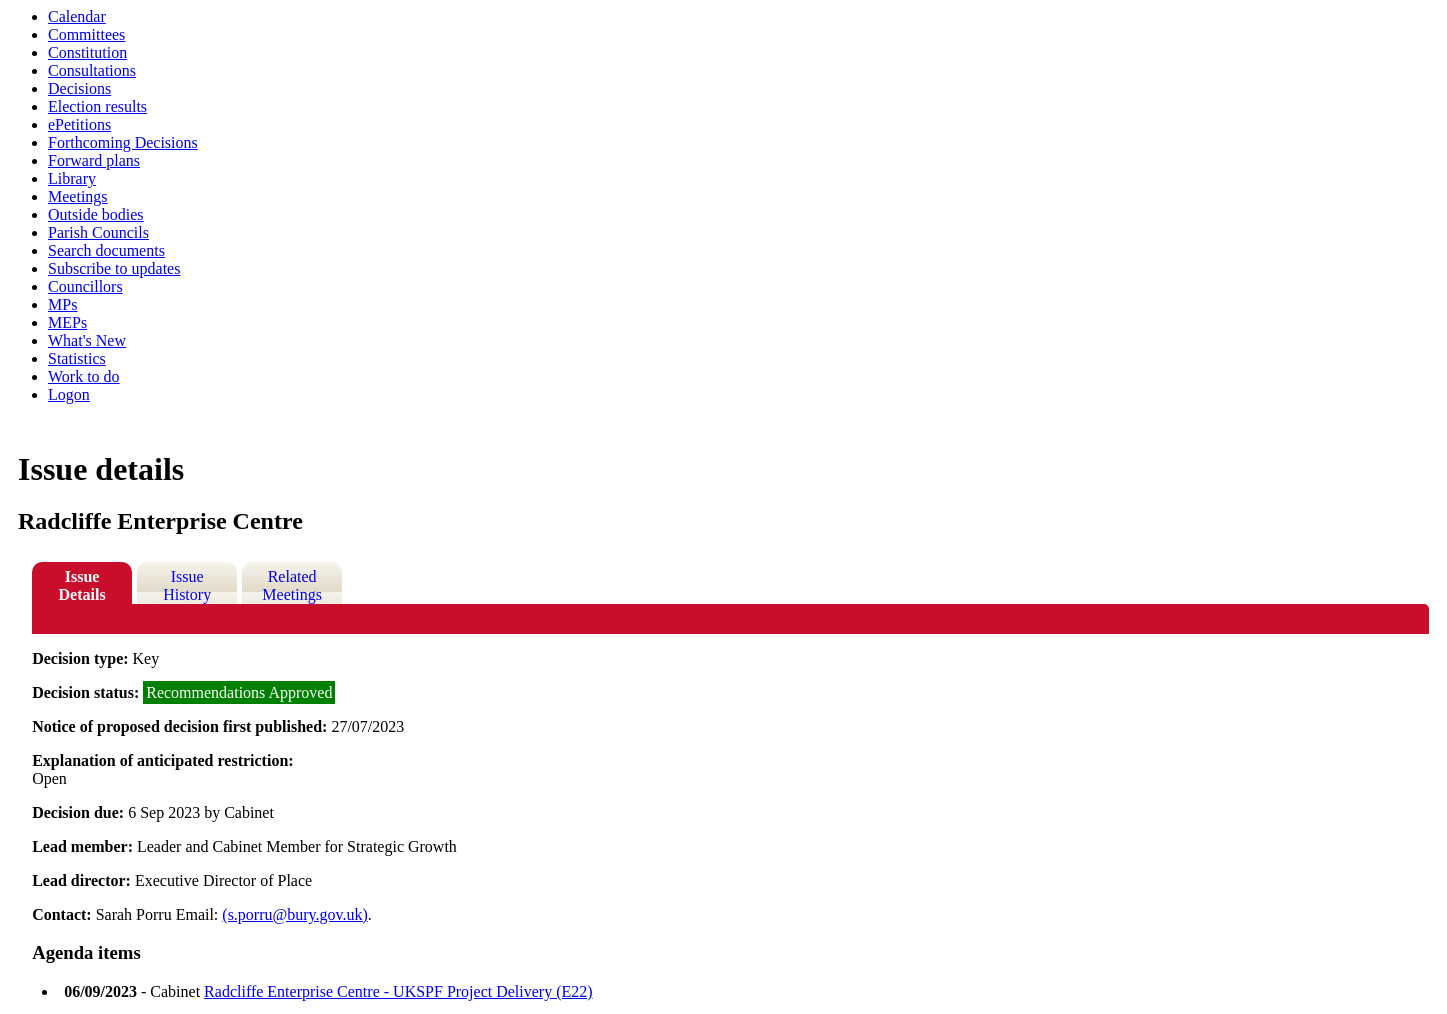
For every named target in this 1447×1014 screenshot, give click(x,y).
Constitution (87, 52)
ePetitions (79, 124)
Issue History (187, 585)
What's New (87, 340)
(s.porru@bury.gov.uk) (295, 914)
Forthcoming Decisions (123, 142)
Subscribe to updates (114, 268)
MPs (62, 304)
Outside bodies (96, 214)
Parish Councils (98, 232)
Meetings (78, 196)
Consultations (92, 70)
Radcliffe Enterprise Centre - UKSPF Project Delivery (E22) (398, 991)
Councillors (85, 286)
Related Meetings (292, 585)
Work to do (84, 376)
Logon (69, 394)
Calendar (77, 16)
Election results (97, 106)
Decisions (79, 88)
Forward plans (94, 160)
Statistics (77, 358)
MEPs (67, 322)
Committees (86, 34)
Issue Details (82, 585)
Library (72, 178)
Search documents (106, 250)
